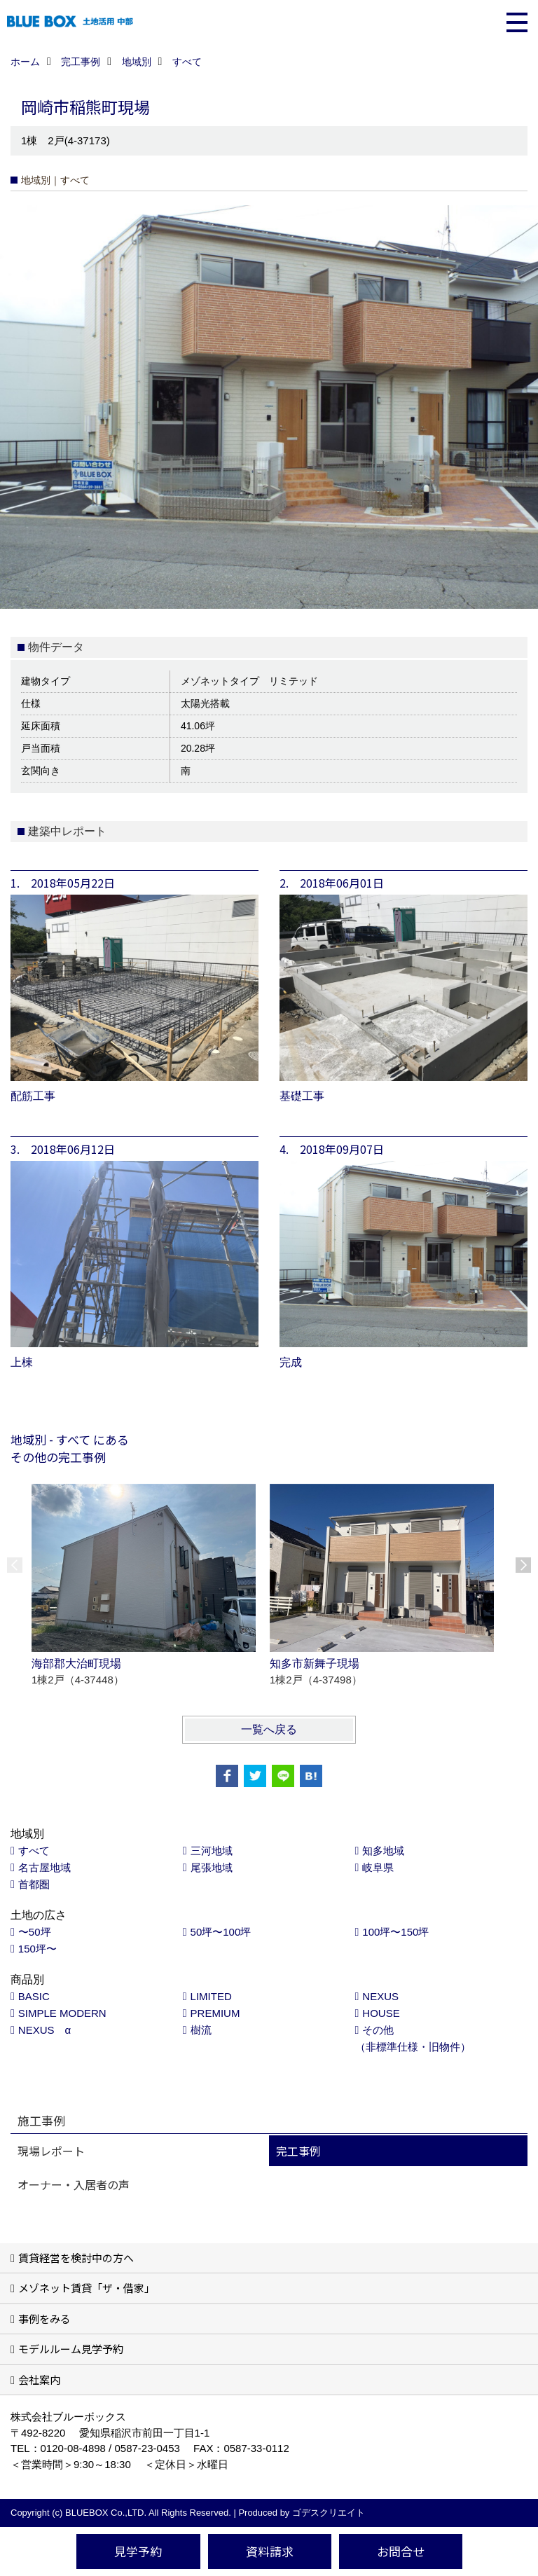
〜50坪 (34, 1932)
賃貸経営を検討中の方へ (76, 2257)
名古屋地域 (44, 1867)
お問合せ (401, 2551)
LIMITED (211, 1996)
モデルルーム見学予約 (70, 2348)
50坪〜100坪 (221, 1932)
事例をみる (44, 2318)
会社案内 (39, 2379)
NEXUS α (44, 2030)
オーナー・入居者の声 (74, 2184)
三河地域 (212, 1851)
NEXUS (380, 1996)
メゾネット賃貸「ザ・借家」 (86, 2287)
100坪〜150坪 (395, 1932)
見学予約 (138, 2551)
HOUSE (380, 2013)
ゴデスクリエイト (328, 2512)
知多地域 (383, 1851)
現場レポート (51, 2150)
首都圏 (34, 1884)
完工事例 (298, 2150)
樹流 (201, 2030)
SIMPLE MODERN (62, 2013)
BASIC (34, 1996)
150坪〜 (37, 1949)
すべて (34, 1851)
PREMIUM (215, 2013)
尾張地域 (212, 1867)
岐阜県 (378, 1867)
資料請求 (270, 2551)
